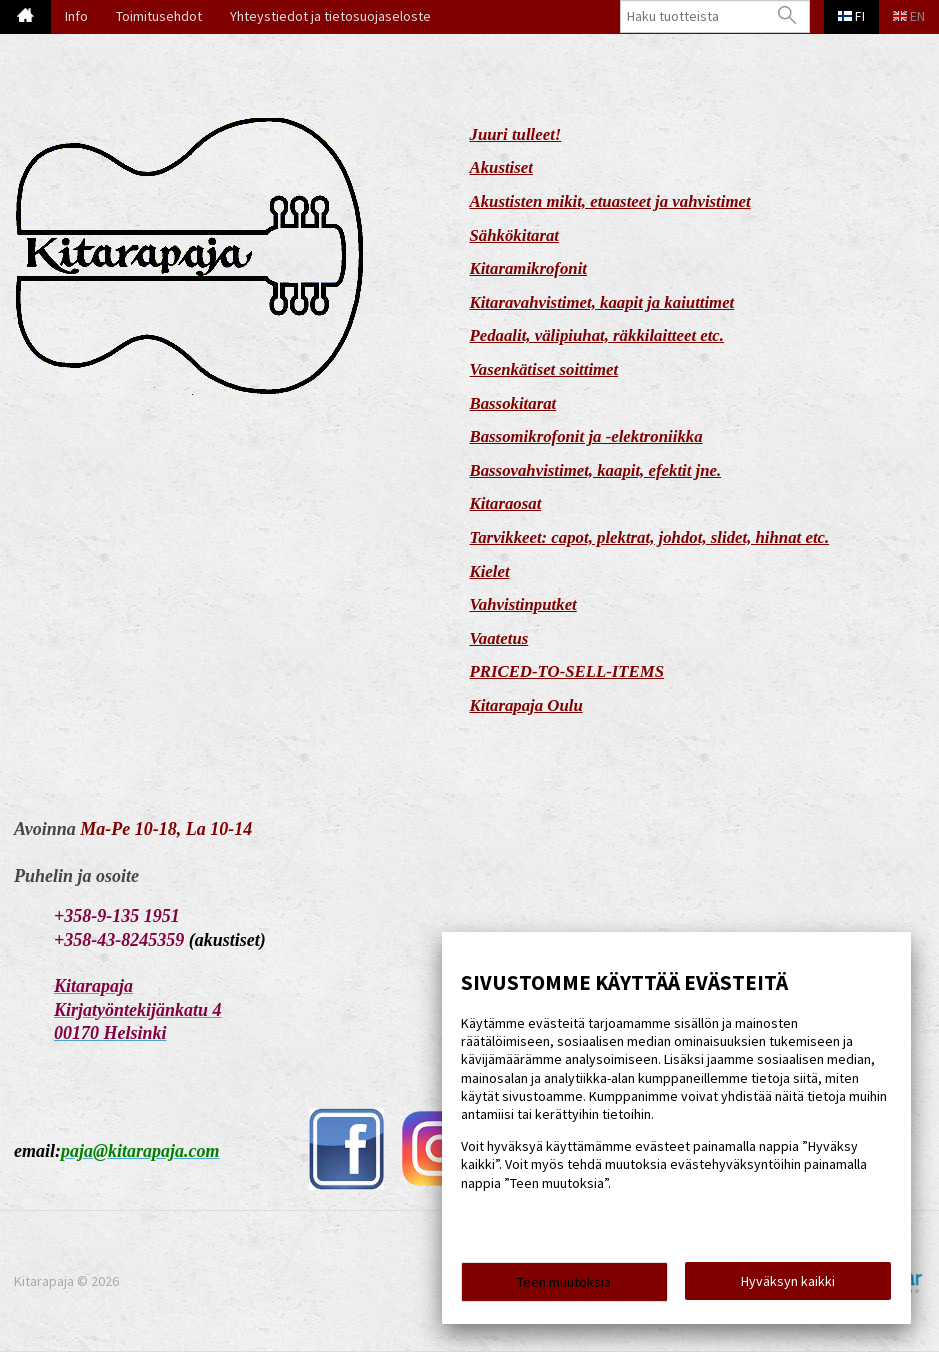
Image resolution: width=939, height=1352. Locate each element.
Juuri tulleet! (516, 134)
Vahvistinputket (523, 604)
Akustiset (501, 167)
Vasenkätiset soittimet (544, 369)
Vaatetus (499, 638)
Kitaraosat (506, 503)
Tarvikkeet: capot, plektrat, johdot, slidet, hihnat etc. (650, 537)
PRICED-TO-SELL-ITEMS (567, 671)
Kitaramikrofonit (529, 268)
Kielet (490, 571)
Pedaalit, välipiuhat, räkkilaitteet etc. (597, 335)
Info (76, 16)
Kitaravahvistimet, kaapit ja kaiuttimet (602, 302)
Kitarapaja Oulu (526, 705)
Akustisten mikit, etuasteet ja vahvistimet (610, 201)
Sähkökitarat (515, 235)
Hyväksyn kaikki (788, 1283)
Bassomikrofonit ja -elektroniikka (586, 436)
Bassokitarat (513, 403)
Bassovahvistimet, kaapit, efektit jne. (596, 470)
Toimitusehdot (159, 16)
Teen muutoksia (564, 1284)
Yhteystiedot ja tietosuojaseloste (330, 16)
